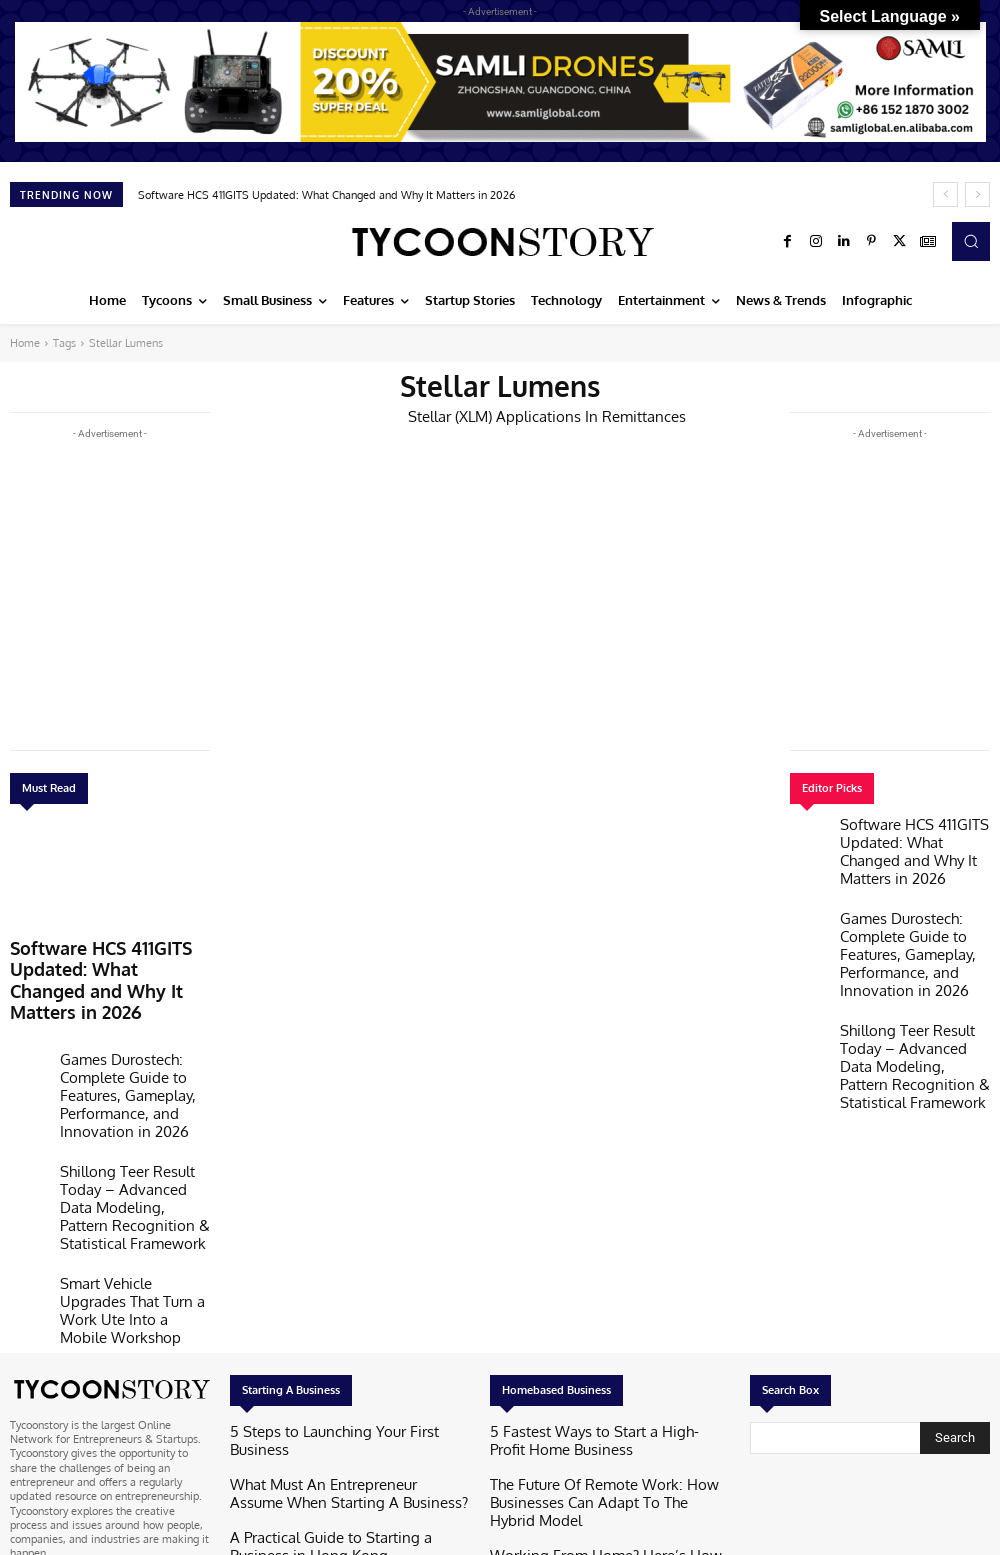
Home (25, 343)
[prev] (945, 194)
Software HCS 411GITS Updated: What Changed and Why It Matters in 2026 (326, 195)
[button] (971, 241)
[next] (977, 194)
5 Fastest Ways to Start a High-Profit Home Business (597, 1297)
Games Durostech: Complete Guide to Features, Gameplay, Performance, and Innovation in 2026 (133, 1037)
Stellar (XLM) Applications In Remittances (530, 415)
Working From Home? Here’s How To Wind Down (597, 1392)
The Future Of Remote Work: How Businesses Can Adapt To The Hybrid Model (603, 1344)
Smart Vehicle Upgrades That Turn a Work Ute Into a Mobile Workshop (133, 1180)
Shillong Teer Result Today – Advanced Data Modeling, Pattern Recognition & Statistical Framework (131, 1112)
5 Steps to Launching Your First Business (328, 1291)
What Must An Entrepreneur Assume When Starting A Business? (336, 1331)
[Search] (955, 1296)
